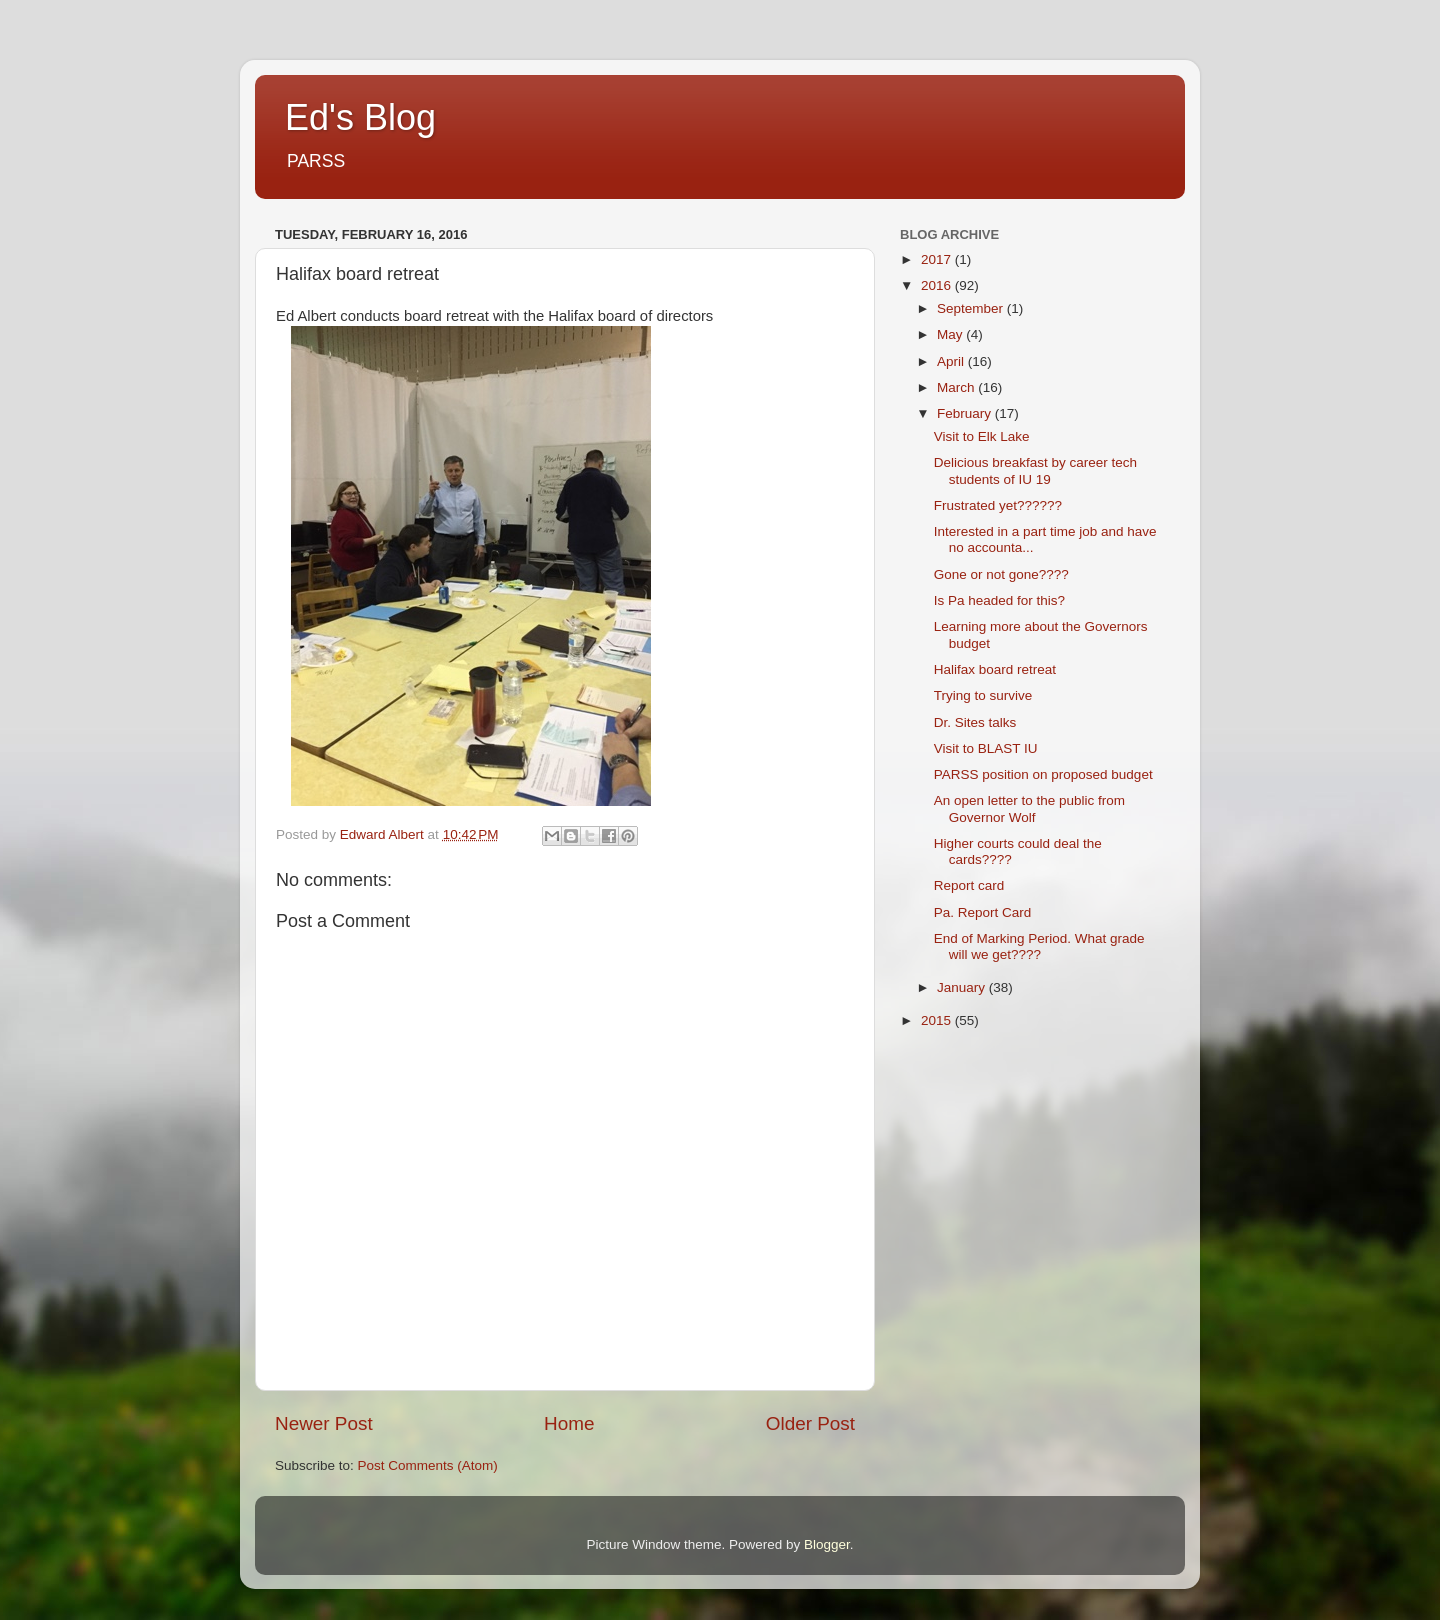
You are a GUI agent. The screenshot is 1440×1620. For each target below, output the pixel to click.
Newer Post (324, 1423)
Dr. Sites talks (975, 722)
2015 (938, 1020)
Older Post (810, 1423)
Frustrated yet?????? (998, 505)
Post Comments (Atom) (428, 1465)
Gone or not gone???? (1001, 574)
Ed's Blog (360, 117)
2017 (938, 259)
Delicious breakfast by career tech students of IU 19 (1035, 470)
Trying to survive (983, 695)
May (951, 334)
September (972, 308)
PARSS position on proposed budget (1043, 774)
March (957, 387)
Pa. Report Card (983, 912)
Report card (969, 885)
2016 (938, 285)
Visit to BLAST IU (986, 748)
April (952, 361)
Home (569, 1423)
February (966, 413)
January (963, 987)
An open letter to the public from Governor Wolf (1029, 808)
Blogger (827, 1544)
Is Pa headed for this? (999, 600)
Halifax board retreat (995, 669)
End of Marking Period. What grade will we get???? (1039, 946)
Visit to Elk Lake (982, 436)
